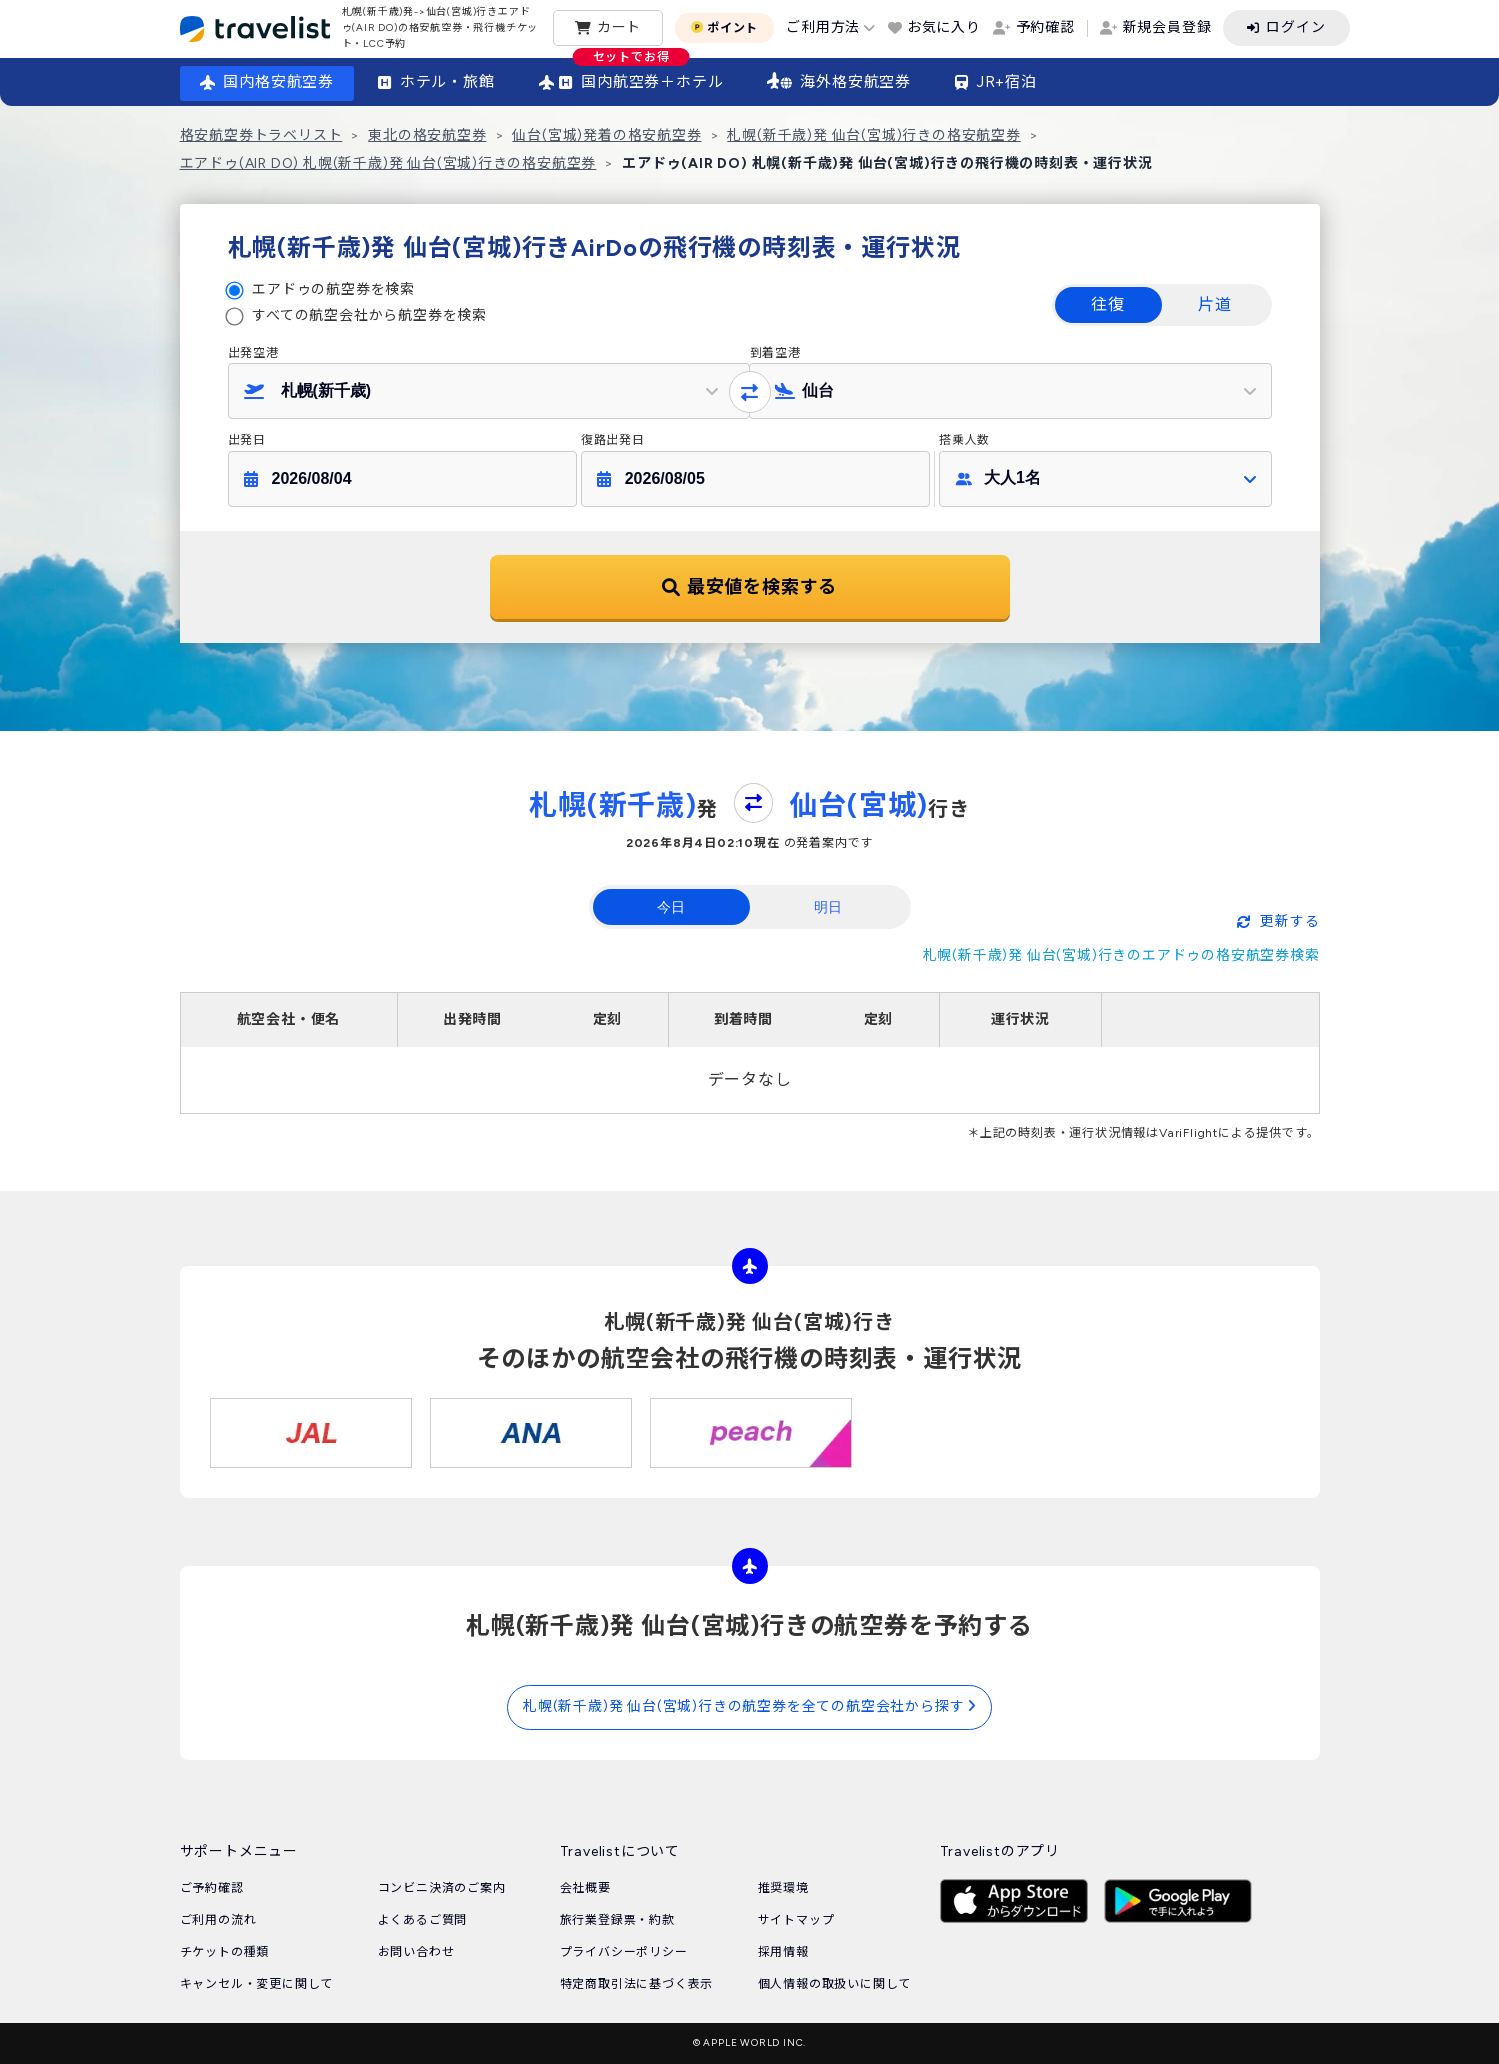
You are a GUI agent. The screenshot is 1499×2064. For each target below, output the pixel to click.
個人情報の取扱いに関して (835, 1984)
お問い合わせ (416, 1952)
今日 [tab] (671, 907)
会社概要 (585, 1888)
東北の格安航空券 (427, 135)
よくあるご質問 (423, 1920)
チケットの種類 (225, 1952)
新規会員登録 (1167, 27)
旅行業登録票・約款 (617, 1920)
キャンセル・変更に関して (257, 1984)
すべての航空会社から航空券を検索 (369, 315)
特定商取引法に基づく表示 (637, 1984)
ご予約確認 (212, 1888)
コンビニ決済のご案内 (442, 1888)
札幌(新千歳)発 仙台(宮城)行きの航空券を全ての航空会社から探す (749, 1706)
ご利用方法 (823, 27)
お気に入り (944, 27)
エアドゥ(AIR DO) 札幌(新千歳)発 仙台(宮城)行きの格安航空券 (388, 163)
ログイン (1295, 27)
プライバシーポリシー (624, 1952)
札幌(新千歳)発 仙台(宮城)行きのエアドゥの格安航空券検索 (1121, 955)
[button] (489, 391)
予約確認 (1045, 27)
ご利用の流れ (218, 1920)
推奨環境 (783, 1888)
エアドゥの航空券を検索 (333, 289)
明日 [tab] (828, 907)
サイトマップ (796, 1920)
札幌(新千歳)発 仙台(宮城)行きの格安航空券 (873, 135)
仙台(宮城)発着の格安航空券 (606, 135)
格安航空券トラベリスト (261, 135)
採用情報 (783, 1952)
